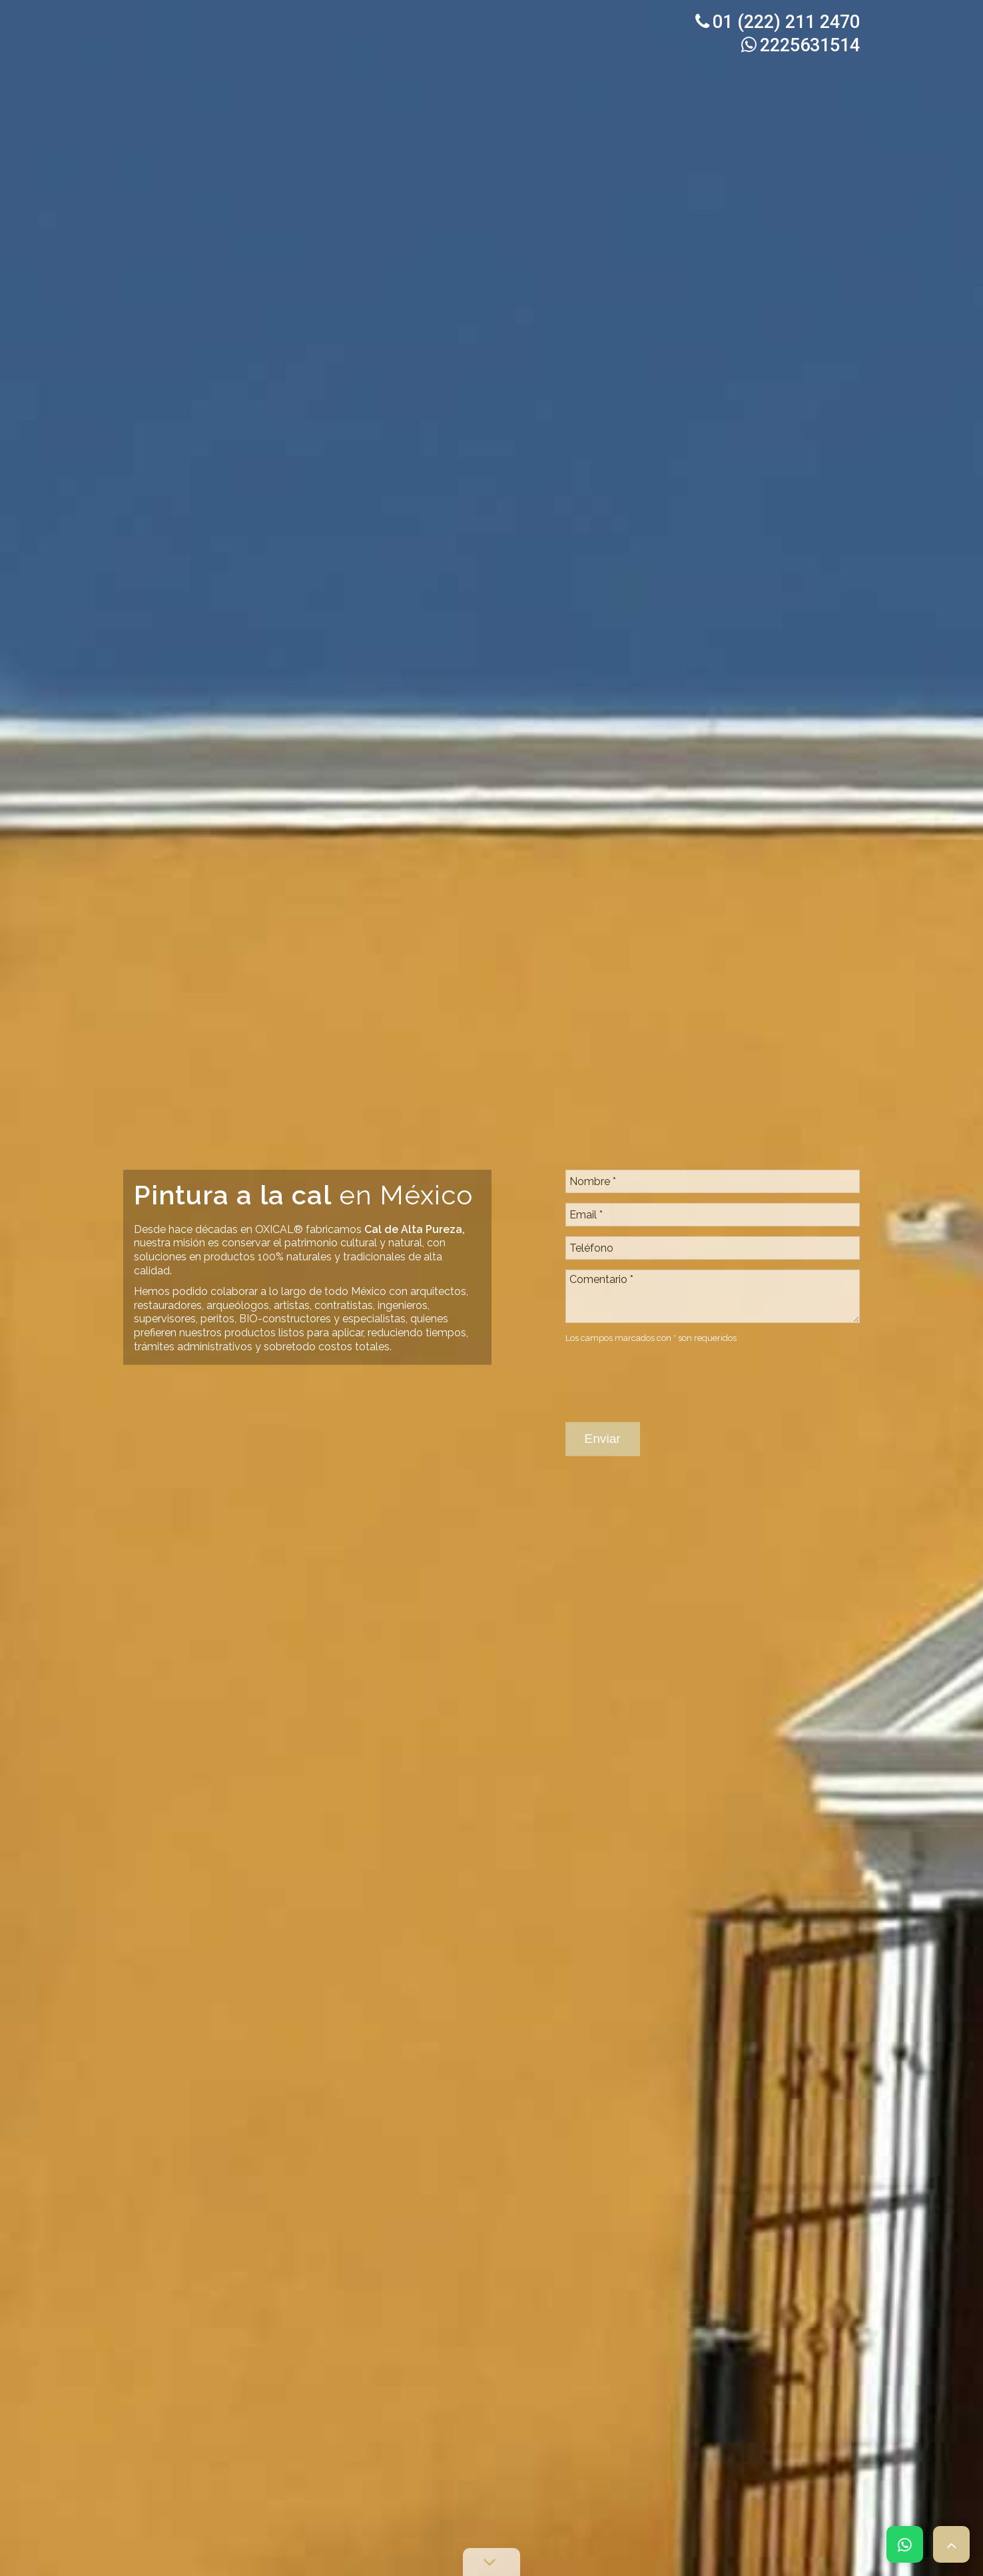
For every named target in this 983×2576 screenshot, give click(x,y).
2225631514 (800, 45)
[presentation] (666, 1304)
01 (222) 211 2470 (777, 22)
